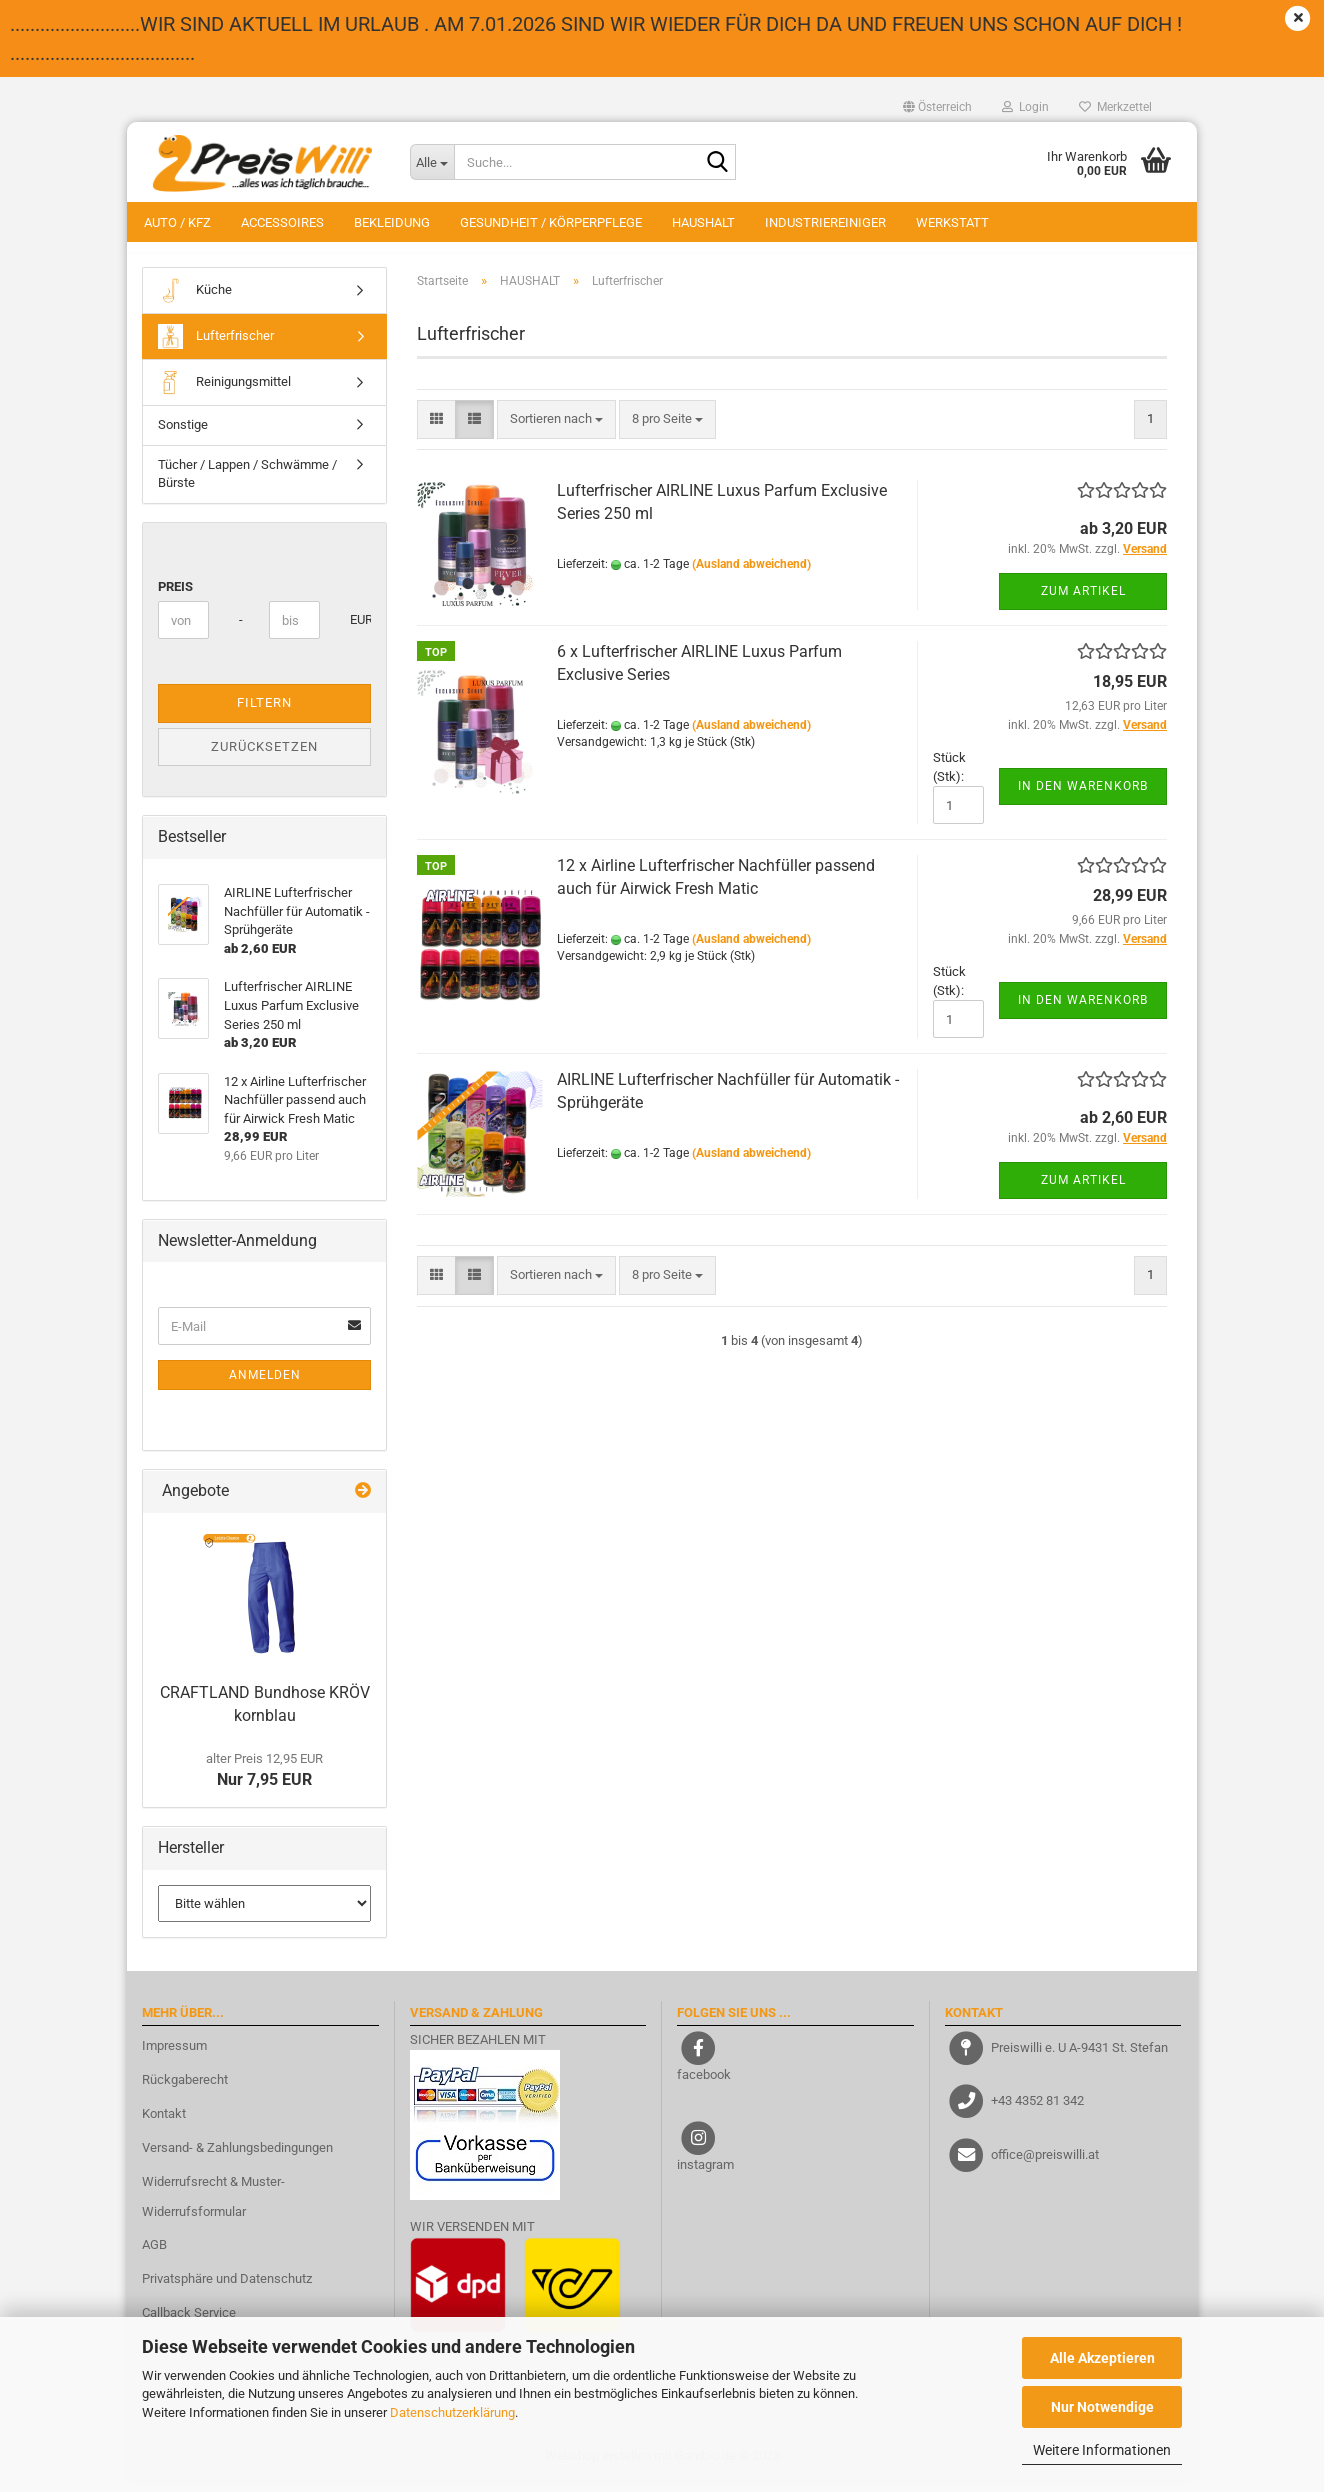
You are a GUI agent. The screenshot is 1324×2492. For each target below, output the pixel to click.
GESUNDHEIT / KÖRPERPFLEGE (551, 222)
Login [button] (1025, 107)
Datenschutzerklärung (452, 2412)
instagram (705, 2174)
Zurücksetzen (264, 756)
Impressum (174, 2055)
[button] (937, 107)
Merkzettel (1115, 107)
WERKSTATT (952, 222)
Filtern (264, 712)
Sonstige (183, 434)
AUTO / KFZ (177, 222)
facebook (704, 2084)
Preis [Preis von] (175, 596)
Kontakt (164, 2123)
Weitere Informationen (1102, 2450)
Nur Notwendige (1102, 2407)
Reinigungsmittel (224, 392)
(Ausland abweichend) (751, 574)
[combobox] (556, 429)
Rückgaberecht (185, 2089)
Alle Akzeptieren (1102, 2358)
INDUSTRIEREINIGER (825, 222)
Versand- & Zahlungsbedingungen (237, 2157)
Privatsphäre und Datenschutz (227, 2288)
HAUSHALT (703, 222)
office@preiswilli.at (1045, 2163)
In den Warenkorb (1083, 796)
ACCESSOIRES (282, 222)
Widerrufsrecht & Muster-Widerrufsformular (213, 2206)
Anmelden (265, 1386)
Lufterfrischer (216, 346)
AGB (154, 2255)
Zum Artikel (1083, 601)
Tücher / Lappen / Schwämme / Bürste (247, 484)
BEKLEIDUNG (392, 222)
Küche (195, 300)
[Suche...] (432, 162)
